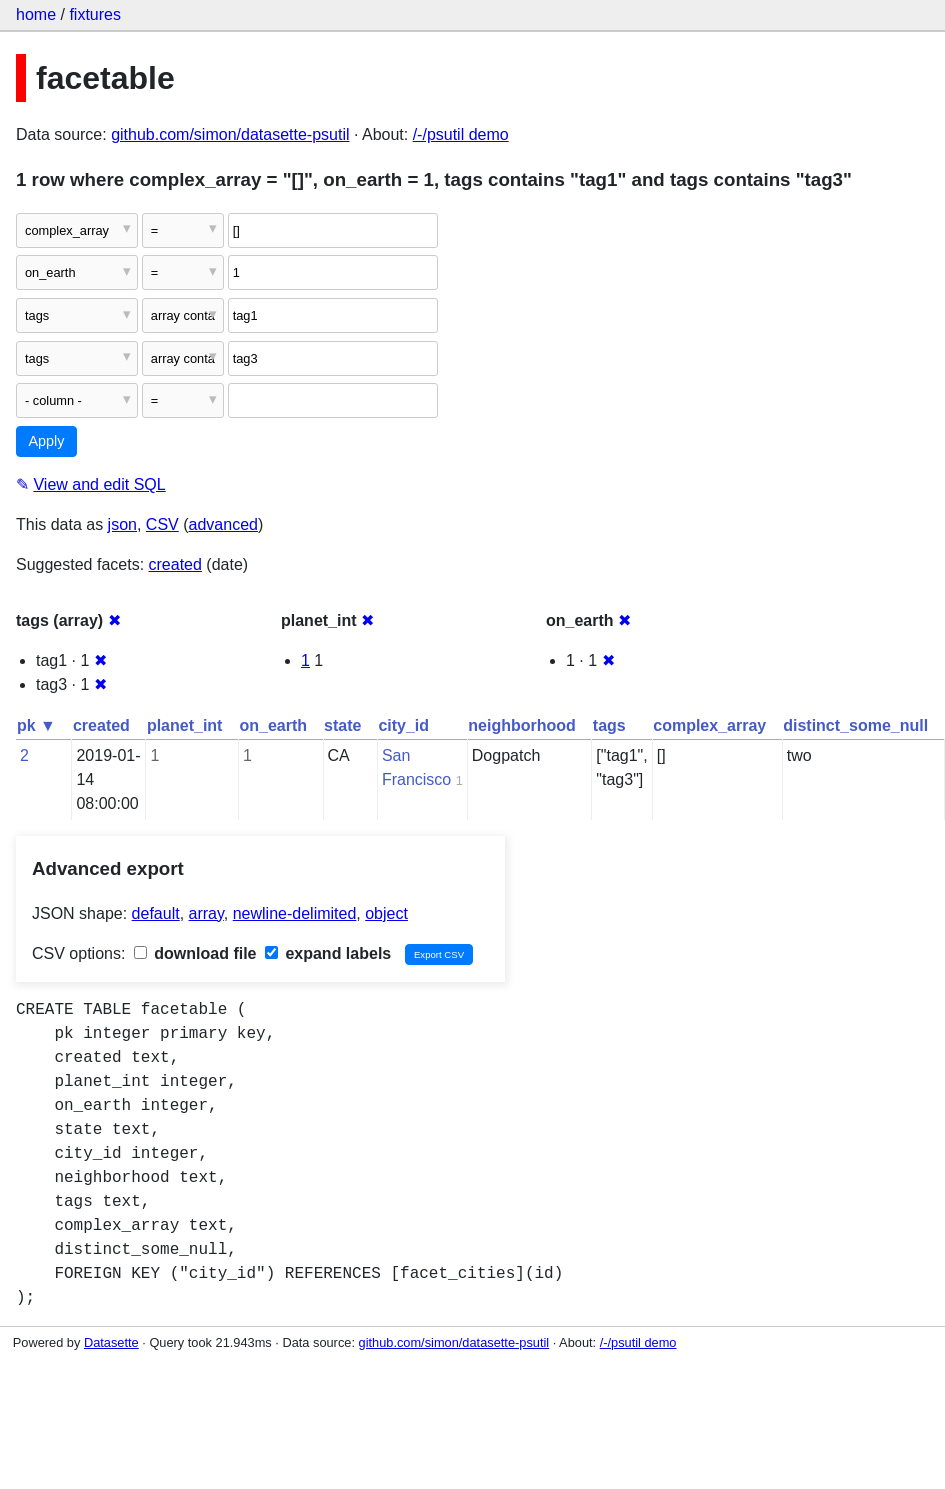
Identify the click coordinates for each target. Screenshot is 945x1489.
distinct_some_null (855, 725)
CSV (162, 524)
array (206, 913)
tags (609, 725)
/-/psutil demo (461, 134)
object (386, 913)
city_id (403, 725)
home (36, 14)
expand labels (328, 953)
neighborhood (522, 725)
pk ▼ (36, 725)
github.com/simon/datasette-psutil (230, 134)
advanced (223, 524)
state (342, 725)
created (175, 564)
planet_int (185, 725)
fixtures (95, 14)
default (156, 913)
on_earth (273, 725)
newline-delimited (295, 913)
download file (195, 953)
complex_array (709, 725)
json (122, 524)
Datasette (111, 1342)
